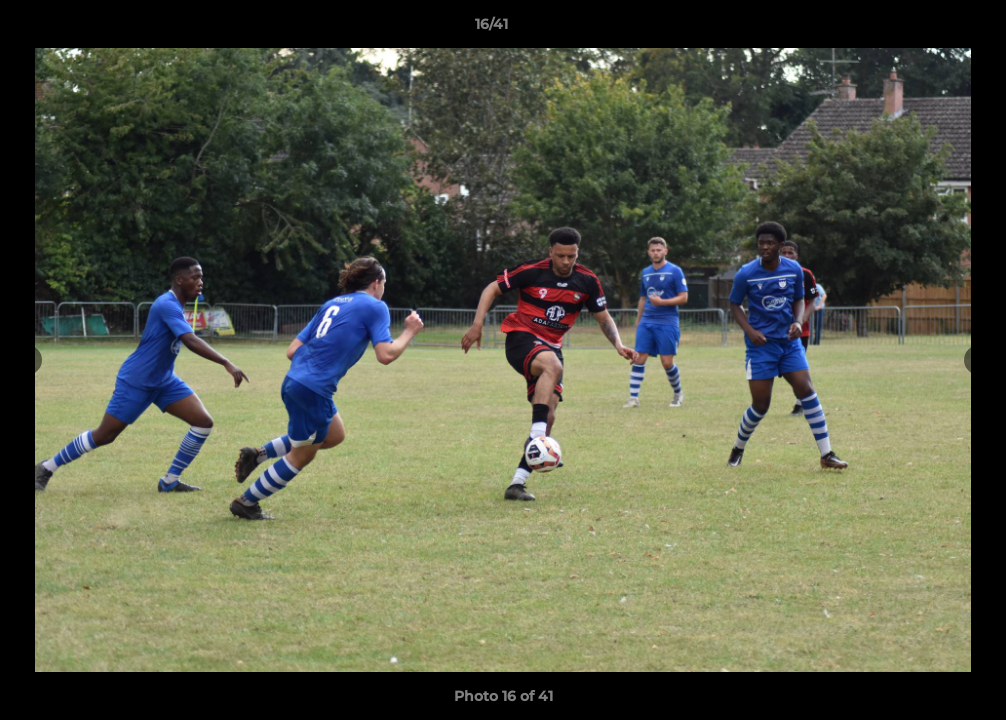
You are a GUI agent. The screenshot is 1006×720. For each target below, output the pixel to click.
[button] (922, 29)
